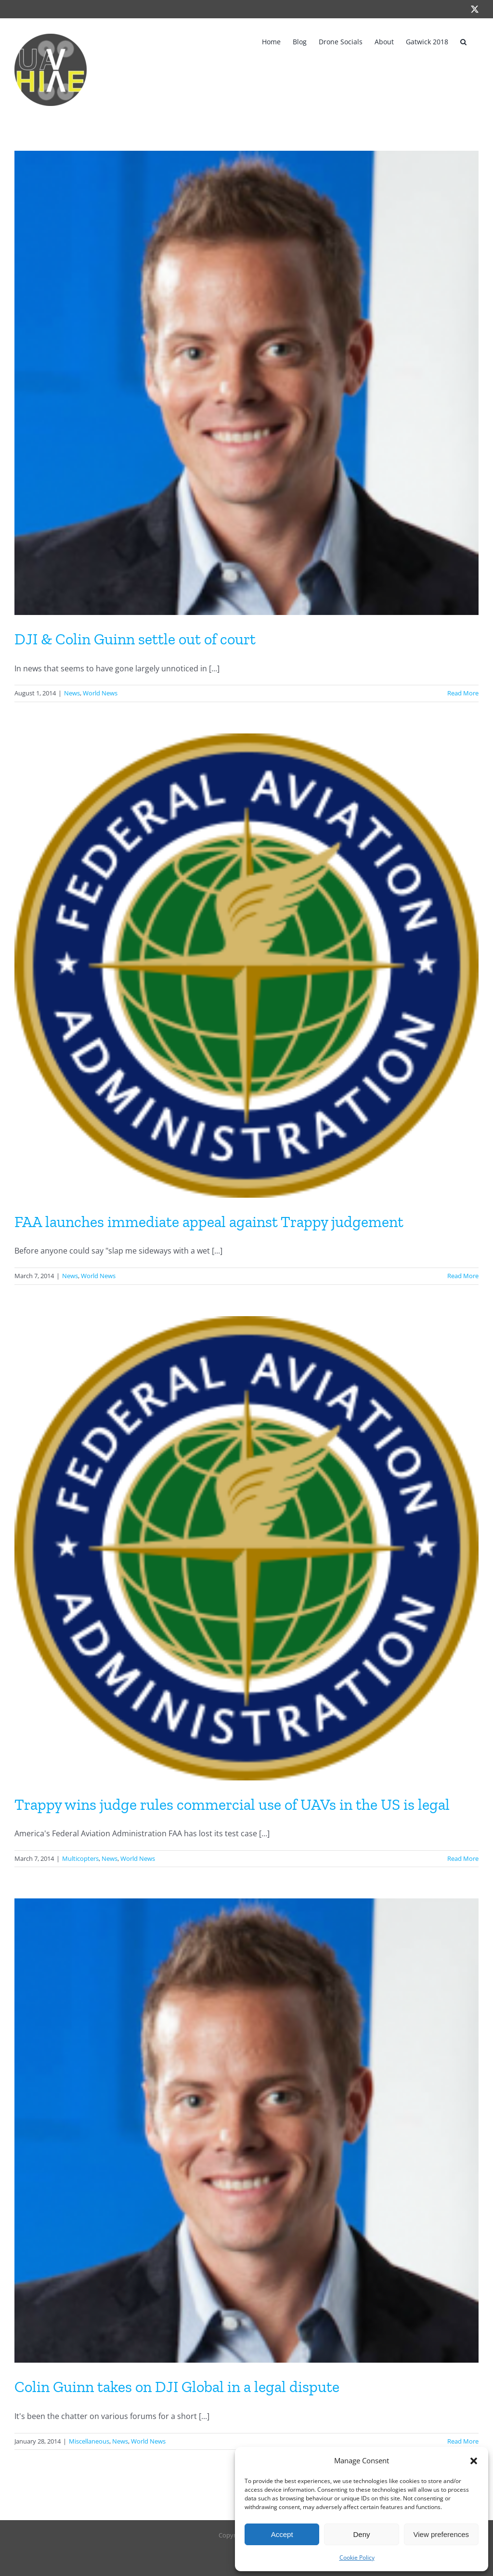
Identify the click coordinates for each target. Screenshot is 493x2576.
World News (100, 693)
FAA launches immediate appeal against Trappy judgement (208, 1222)
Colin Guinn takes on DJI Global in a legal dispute (176, 2387)
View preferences (441, 2534)
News (72, 693)
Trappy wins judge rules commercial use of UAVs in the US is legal (232, 1804)
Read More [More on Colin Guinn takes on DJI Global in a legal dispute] (463, 2441)
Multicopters (80, 1858)
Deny (361, 2534)
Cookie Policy (357, 2557)
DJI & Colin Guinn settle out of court (135, 639)
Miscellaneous (89, 2441)
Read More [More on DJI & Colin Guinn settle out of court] (463, 693)
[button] (474, 2461)
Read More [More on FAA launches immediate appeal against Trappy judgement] (463, 1275)
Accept (282, 2534)
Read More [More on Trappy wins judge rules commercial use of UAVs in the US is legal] (463, 1858)
